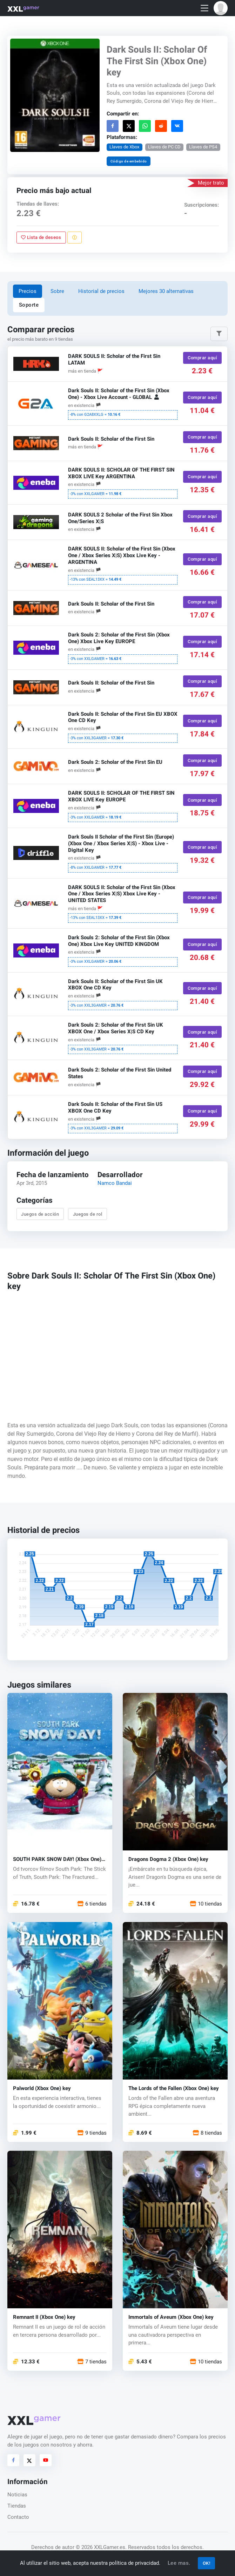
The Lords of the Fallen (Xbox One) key (173, 2088)
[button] (221, 8)
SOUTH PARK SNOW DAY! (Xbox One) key (57, 1859)
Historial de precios (101, 291)
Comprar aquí (202, 357)
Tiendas (16, 2506)
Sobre (57, 291)
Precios (27, 291)
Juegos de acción (40, 1213)
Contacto (18, 2517)
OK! (206, 2563)
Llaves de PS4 (203, 146)
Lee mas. (179, 2563)
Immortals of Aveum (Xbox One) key (171, 2317)
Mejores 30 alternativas (166, 291)
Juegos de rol (87, 1213)
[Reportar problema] (74, 237)
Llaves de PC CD (164, 146)
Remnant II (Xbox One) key (44, 2317)
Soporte (29, 305)
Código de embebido (128, 161)
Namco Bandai (115, 1183)
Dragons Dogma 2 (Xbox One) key (168, 1859)
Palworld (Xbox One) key (42, 2088)
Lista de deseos (41, 237)
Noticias (17, 2494)
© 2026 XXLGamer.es (100, 2547)
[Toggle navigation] (204, 8)
